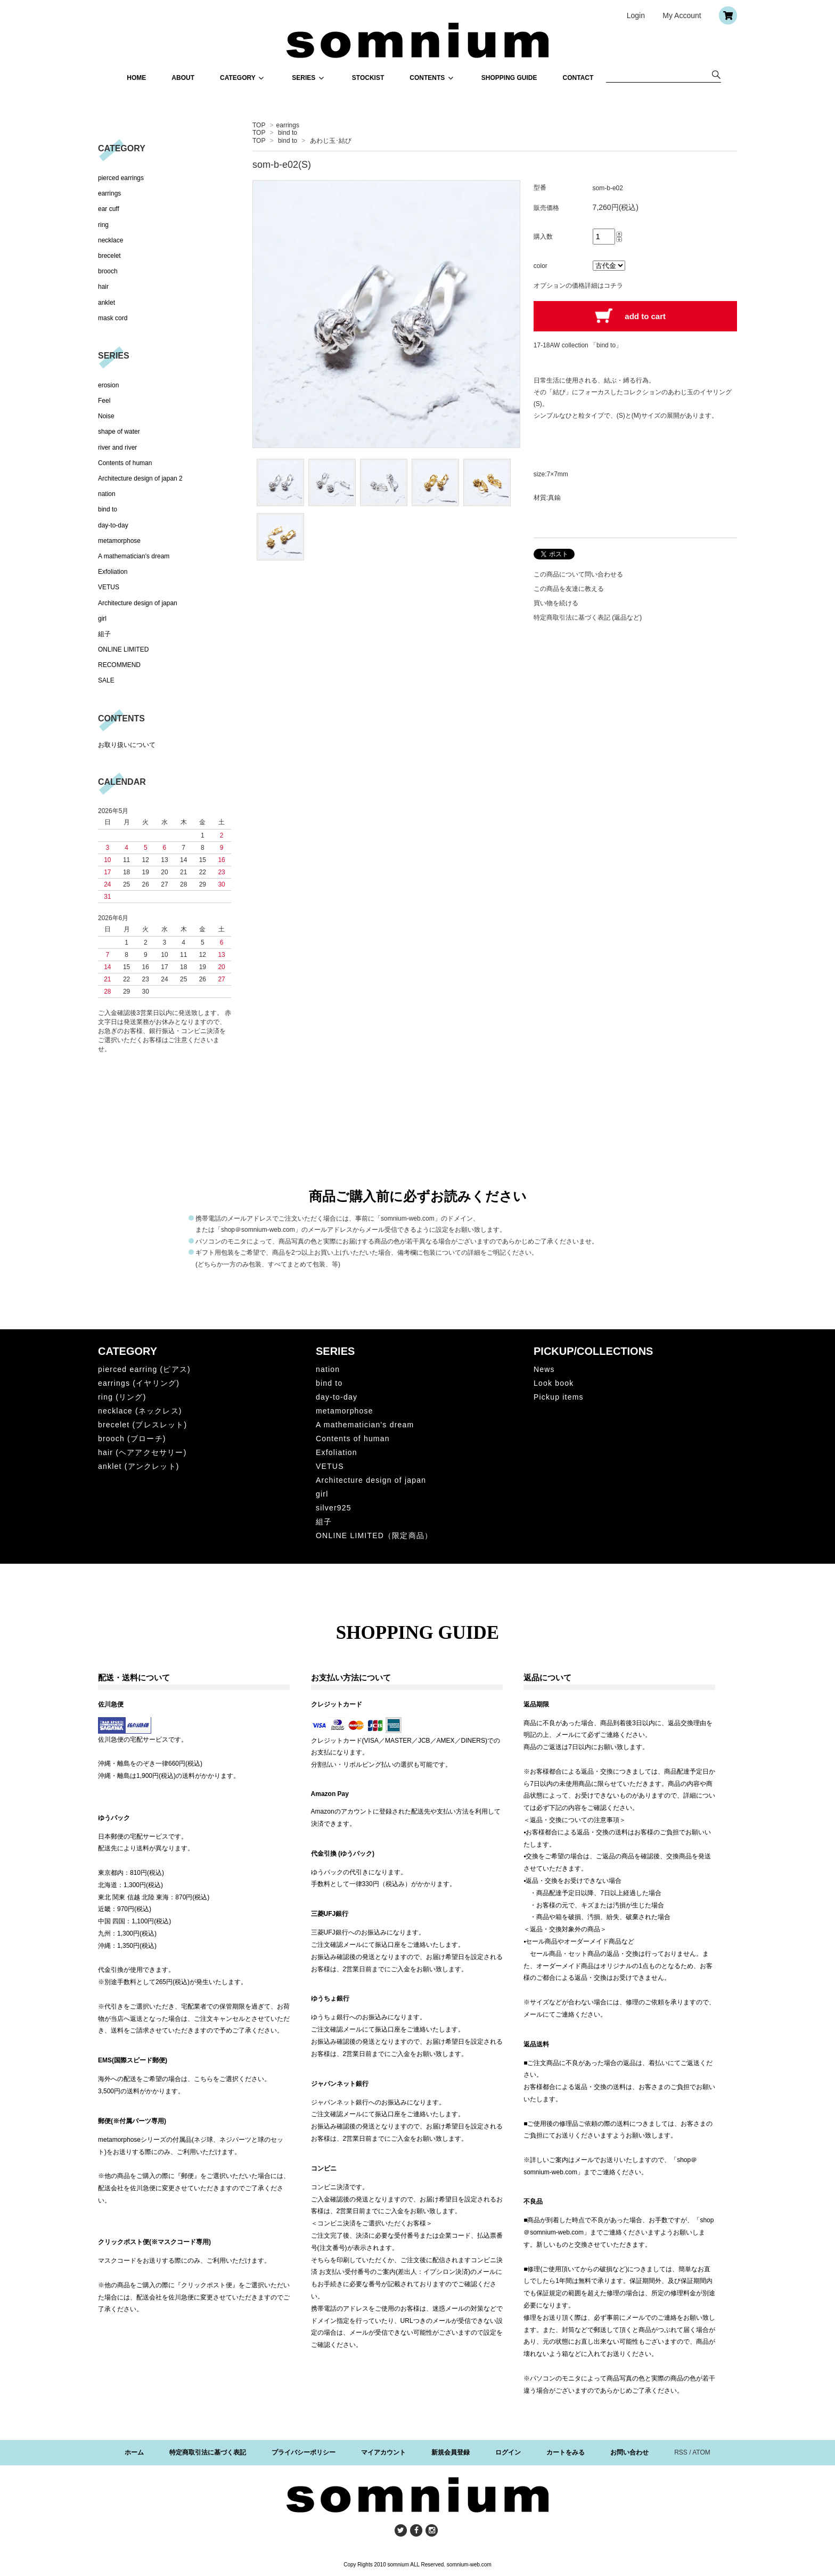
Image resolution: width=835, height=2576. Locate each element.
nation (107, 494)
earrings (287, 125)
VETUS (108, 587)
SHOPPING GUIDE (509, 78)
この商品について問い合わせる (578, 574)
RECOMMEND (119, 665)
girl (102, 618)
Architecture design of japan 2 (140, 478)
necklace (110, 240)
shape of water (119, 431)
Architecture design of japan (137, 603)
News (544, 1369)
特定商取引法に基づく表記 (207, 2452)
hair (103, 286)
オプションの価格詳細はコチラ (578, 285)
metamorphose (119, 541)
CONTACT (578, 78)
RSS (680, 2452)
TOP (258, 125)
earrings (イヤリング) (138, 1383)
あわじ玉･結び (330, 140)
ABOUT (182, 78)
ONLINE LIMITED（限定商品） (374, 1535)
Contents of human (125, 463)
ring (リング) (122, 1397)
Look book (554, 1383)
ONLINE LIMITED (123, 649)
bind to (287, 132)
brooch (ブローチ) (132, 1438)
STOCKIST (368, 78)
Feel (104, 400)
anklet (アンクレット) (138, 1466)
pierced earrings (121, 178)
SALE (106, 680)
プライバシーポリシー (303, 2452)
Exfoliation (112, 571)
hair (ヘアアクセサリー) (142, 1452)
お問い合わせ (629, 2452)
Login (636, 15)
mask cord (112, 318)
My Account (681, 15)
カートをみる (565, 2452)
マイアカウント (383, 2452)
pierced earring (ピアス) (144, 1369)
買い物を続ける (556, 603)
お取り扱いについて (126, 745)
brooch (108, 271)
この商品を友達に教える (569, 588)
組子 (104, 634)
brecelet (109, 255)
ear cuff (108, 209)
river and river (117, 447)
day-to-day (113, 525)
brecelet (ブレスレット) (142, 1424)
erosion (108, 385)
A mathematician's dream (133, 556)
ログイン (508, 2452)
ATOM (701, 2452)
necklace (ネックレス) (140, 1411)
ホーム (134, 2452)
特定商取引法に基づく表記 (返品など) (588, 617)
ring (103, 225)
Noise (106, 416)
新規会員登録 (450, 2452)
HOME (136, 78)
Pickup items (559, 1397)
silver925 (333, 1508)
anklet (106, 302)
